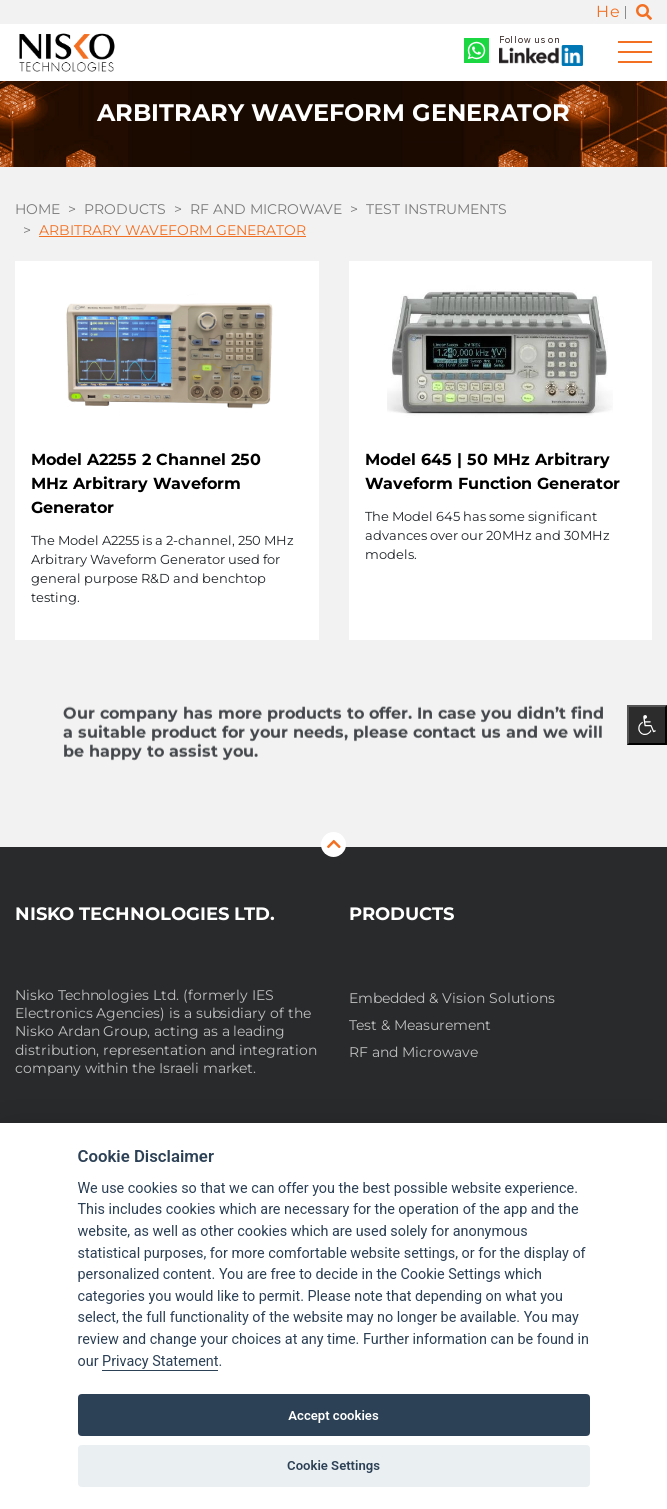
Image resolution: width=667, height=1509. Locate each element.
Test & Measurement (420, 1025)
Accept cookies (333, 1415)
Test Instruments (436, 209)
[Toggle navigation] (635, 52)
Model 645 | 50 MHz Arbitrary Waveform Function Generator (492, 471)
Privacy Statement (160, 1361)
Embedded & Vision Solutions (452, 998)
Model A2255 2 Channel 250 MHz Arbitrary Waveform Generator (146, 483)
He (608, 11)
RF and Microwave (266, 209)
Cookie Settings (333, 1465)
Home (37, 209)
